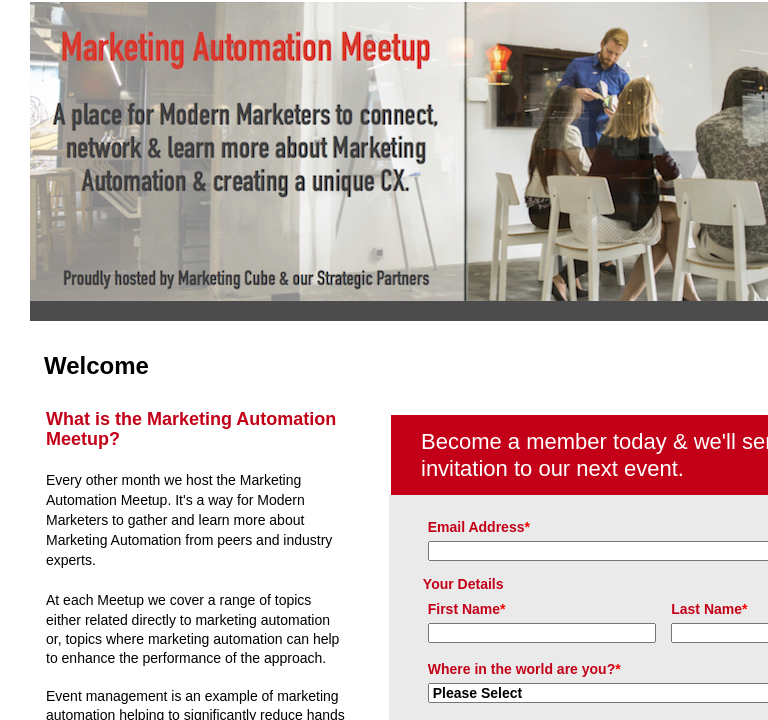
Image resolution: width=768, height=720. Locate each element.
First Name (467, 609)
